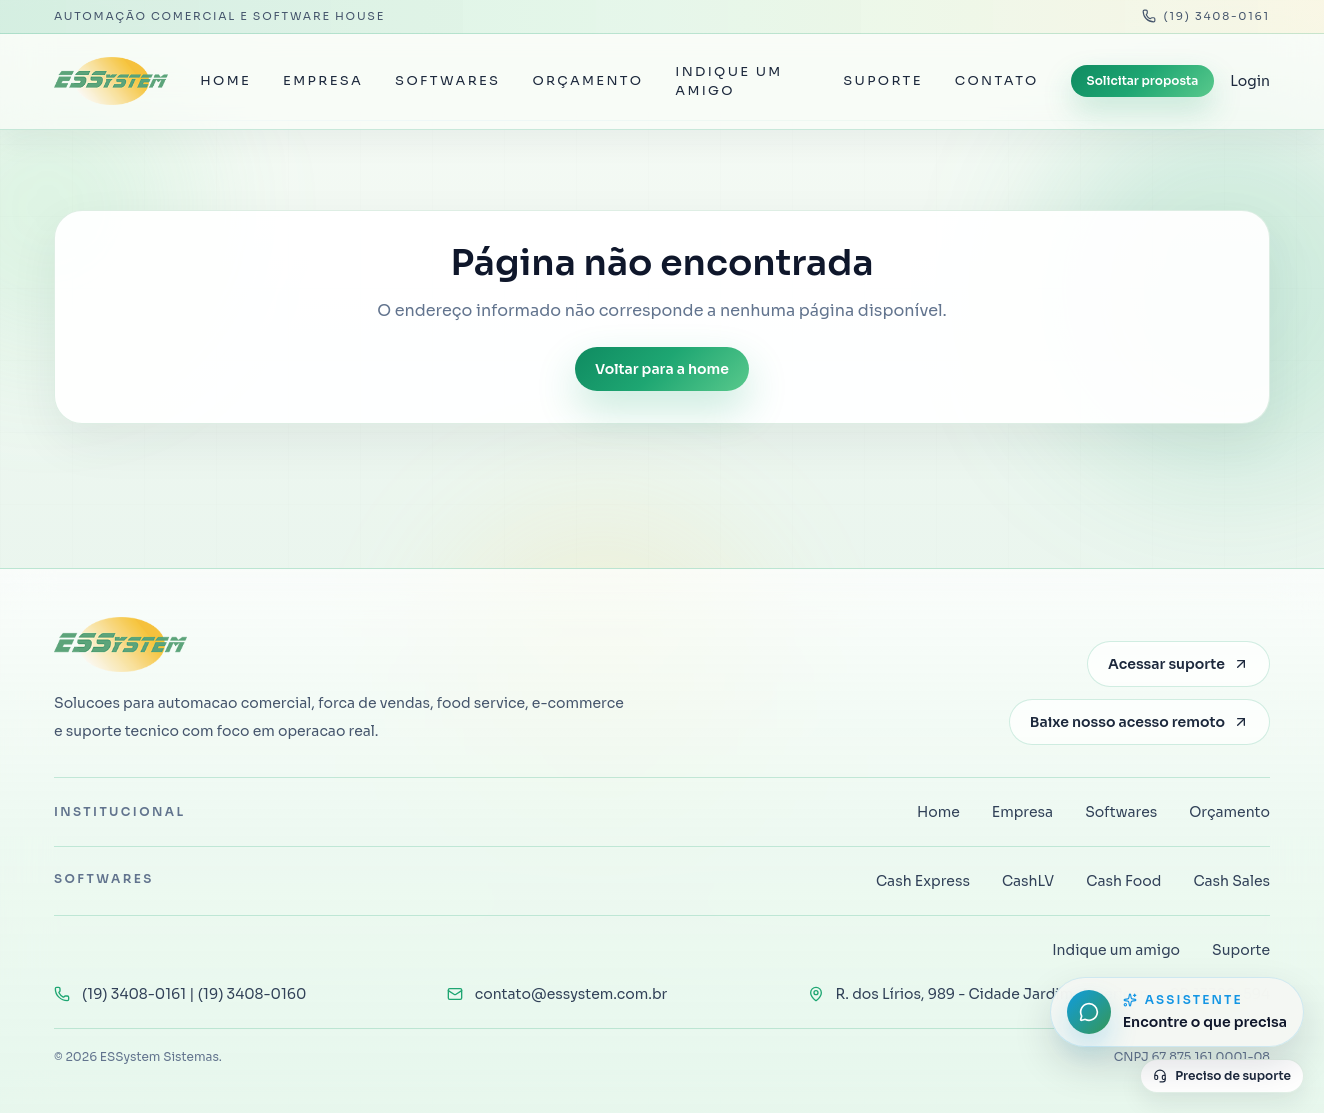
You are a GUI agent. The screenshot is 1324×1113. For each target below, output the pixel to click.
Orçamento (587, 80)
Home (225, 80)
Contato (997, 80)
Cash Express (923, 881)
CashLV (1028, 881)
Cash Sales (1231, 881)
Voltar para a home (662, 369)
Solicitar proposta (1143, 80)
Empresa (323, 80)
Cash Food (1123, 881)
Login (1250, 81)
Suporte (883, 80)
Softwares (447, 80)
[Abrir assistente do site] (1177, 1012)
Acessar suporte (1178, 664)
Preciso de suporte (1222, 1075)
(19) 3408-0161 (1206, 16)
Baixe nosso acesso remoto (1139, 722)
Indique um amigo (728, 81)
